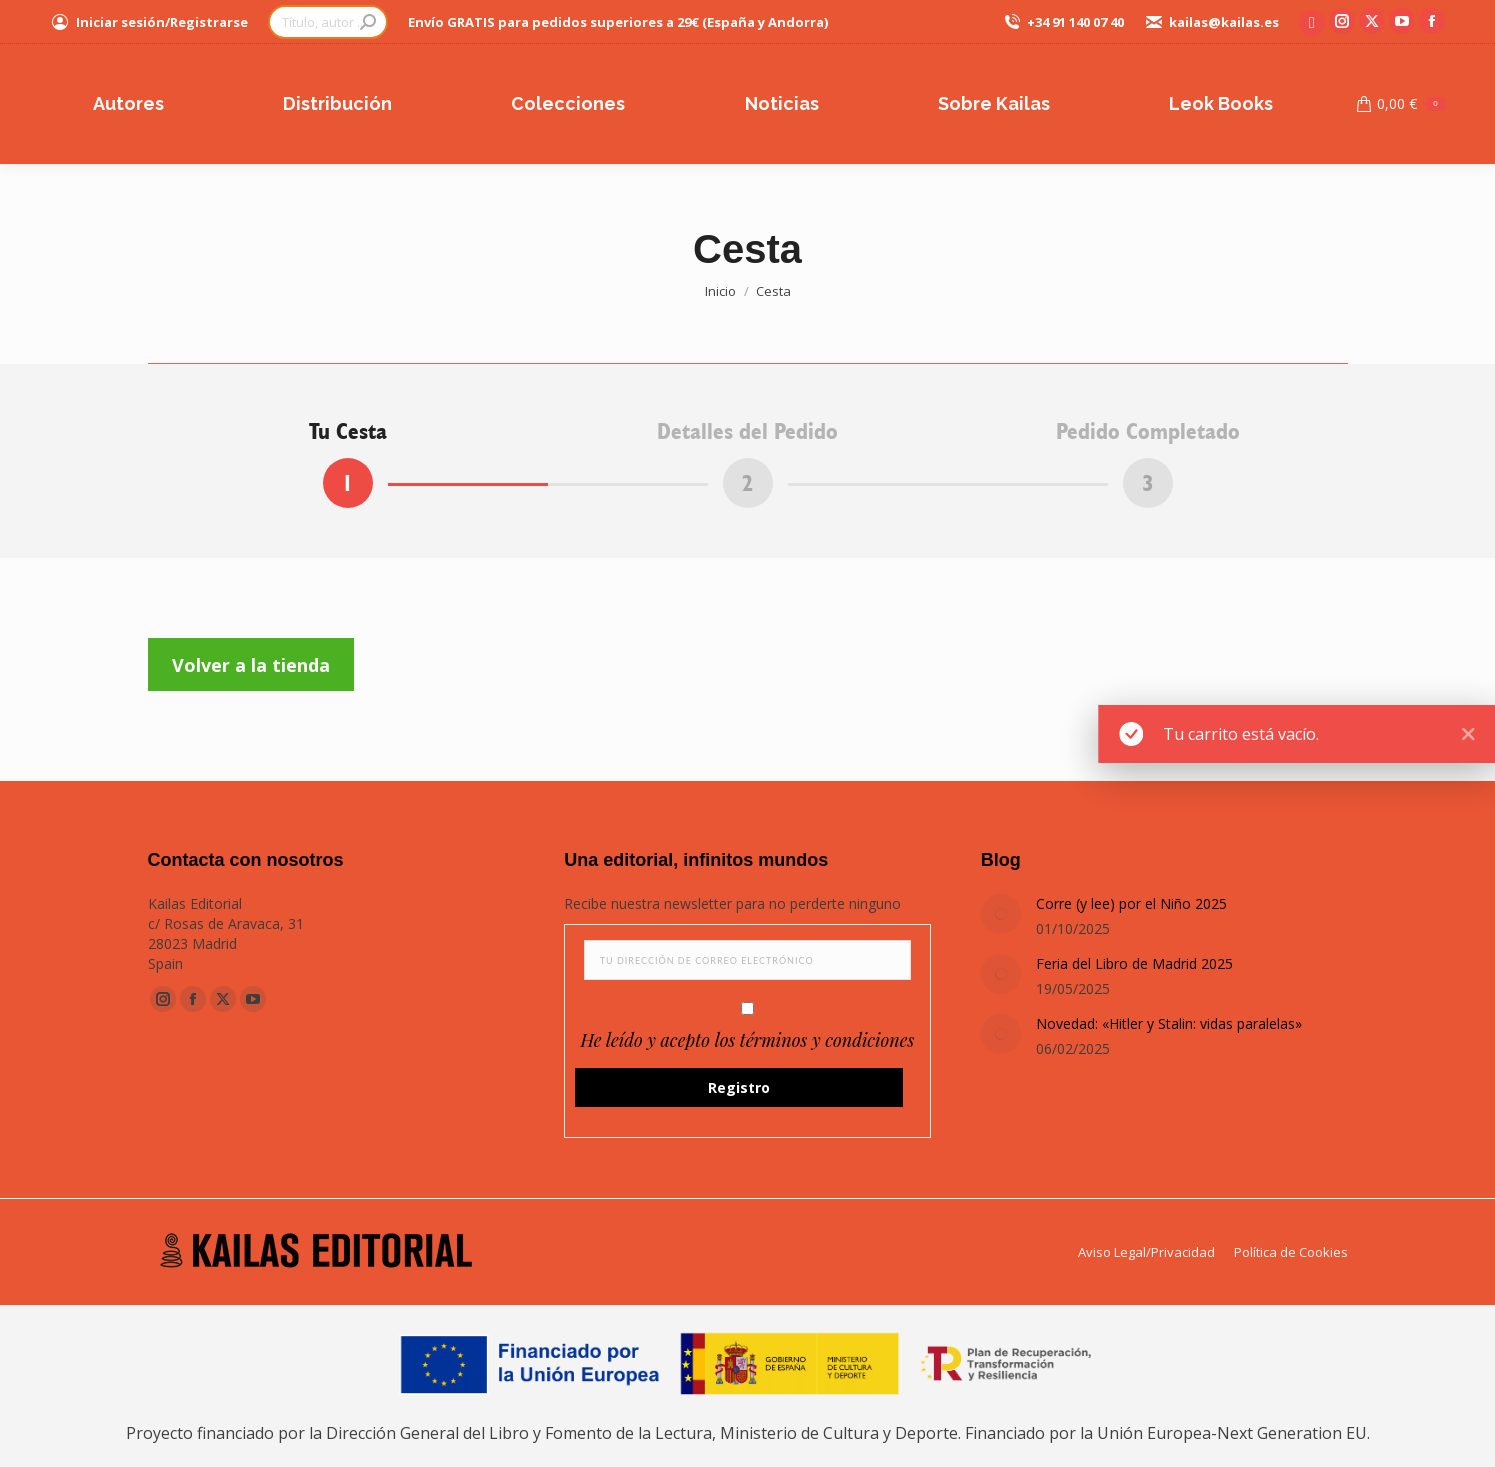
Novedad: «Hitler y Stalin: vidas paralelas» (1169, 1023)
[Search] (328, 22)
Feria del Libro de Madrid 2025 (1134, 963)
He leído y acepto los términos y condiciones (748, 1040)
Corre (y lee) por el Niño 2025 (1131, 903)
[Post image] (1001, 914)
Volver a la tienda (251, 665)
